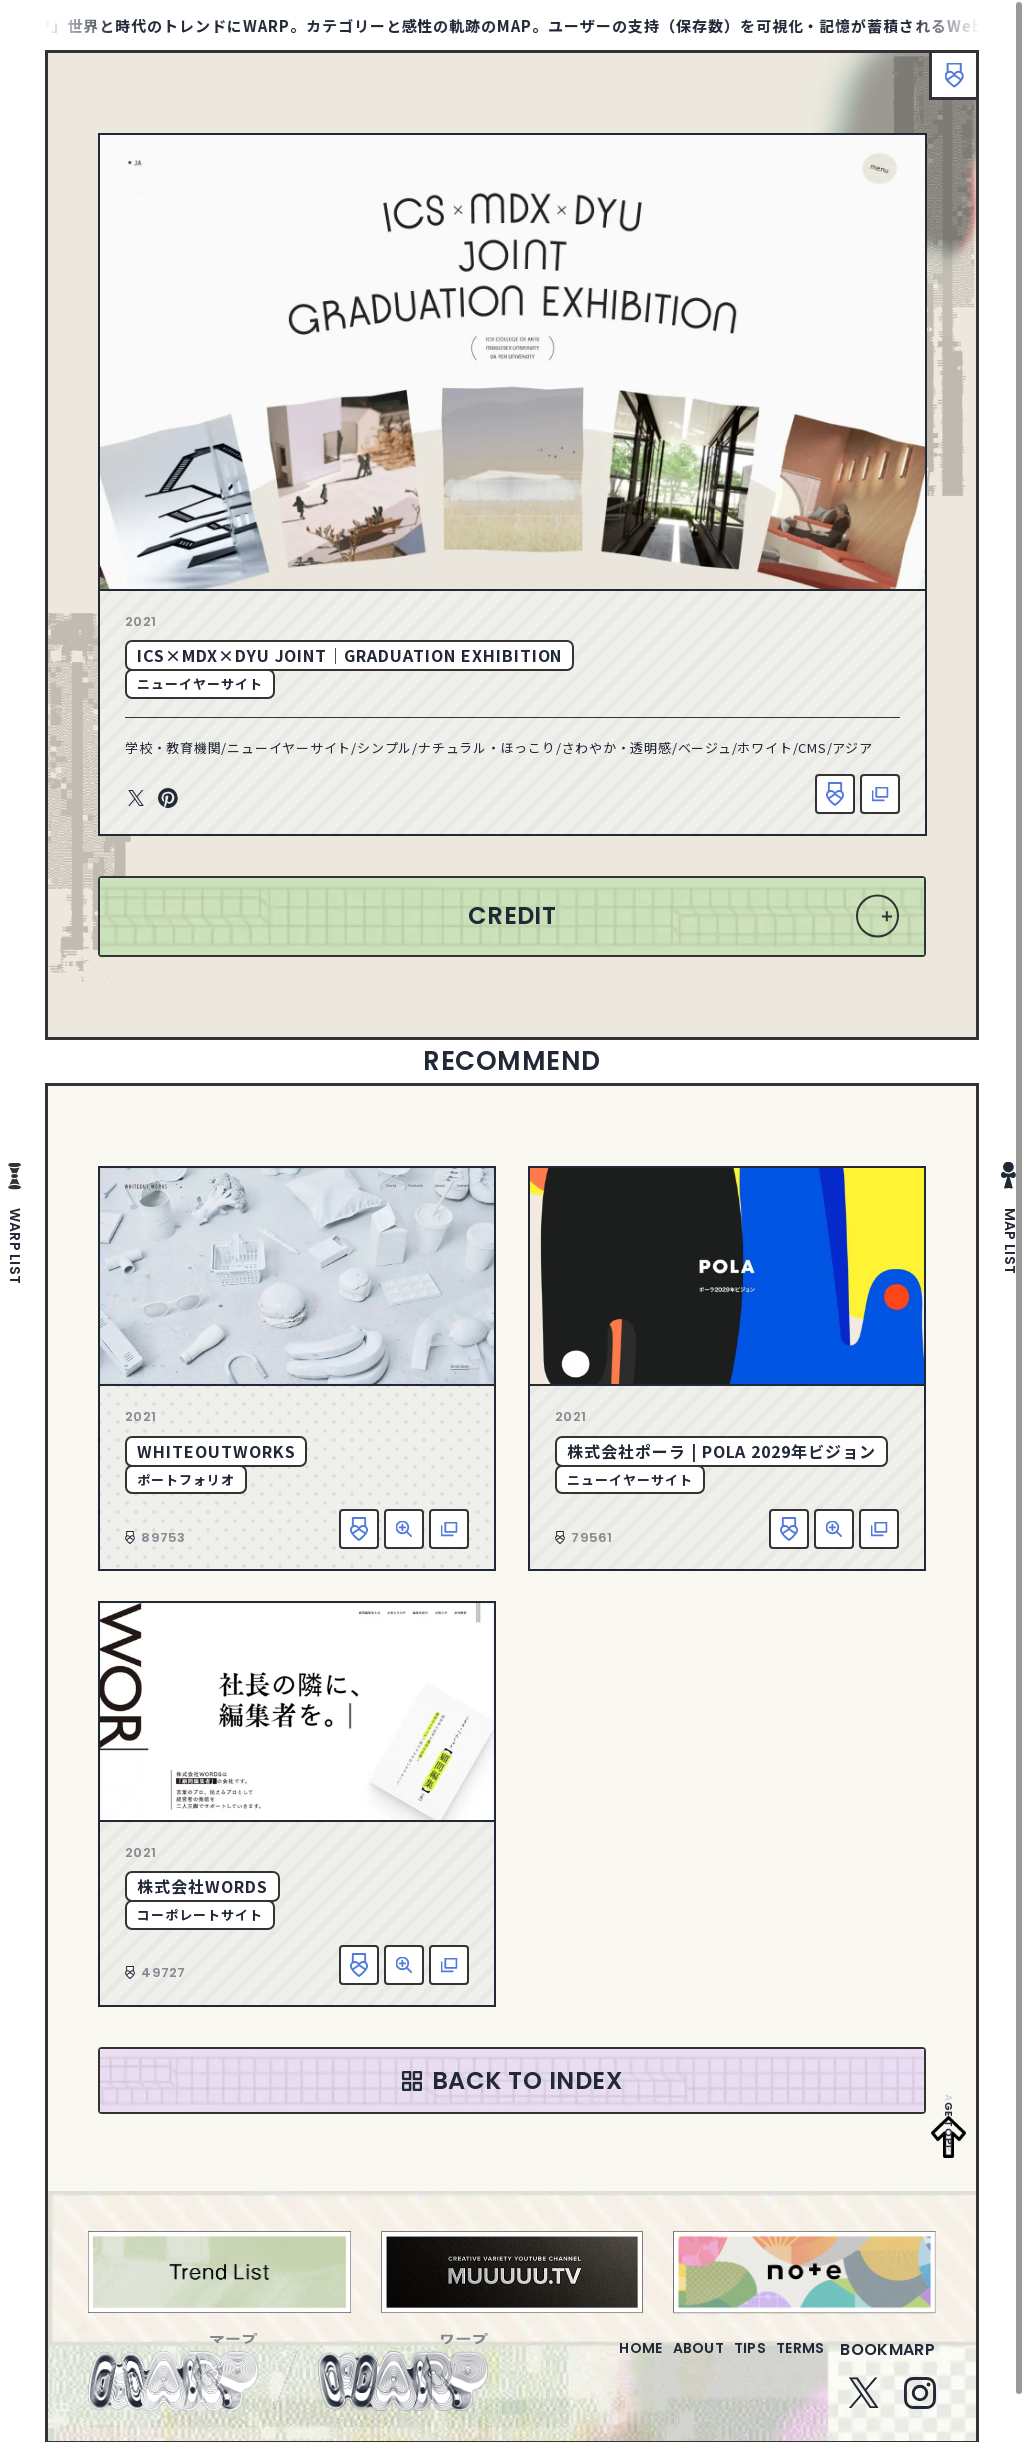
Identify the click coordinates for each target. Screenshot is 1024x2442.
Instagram (920, 2405)
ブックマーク (944, 85)
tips (725, 2361)
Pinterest (168, 799)
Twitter (136, 799)
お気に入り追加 (835, 794)
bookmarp (887, 2361)
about (657, 2361)
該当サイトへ (880, 794)
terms (792, 2361)
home (583, 2361)
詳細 (404, 1529)
